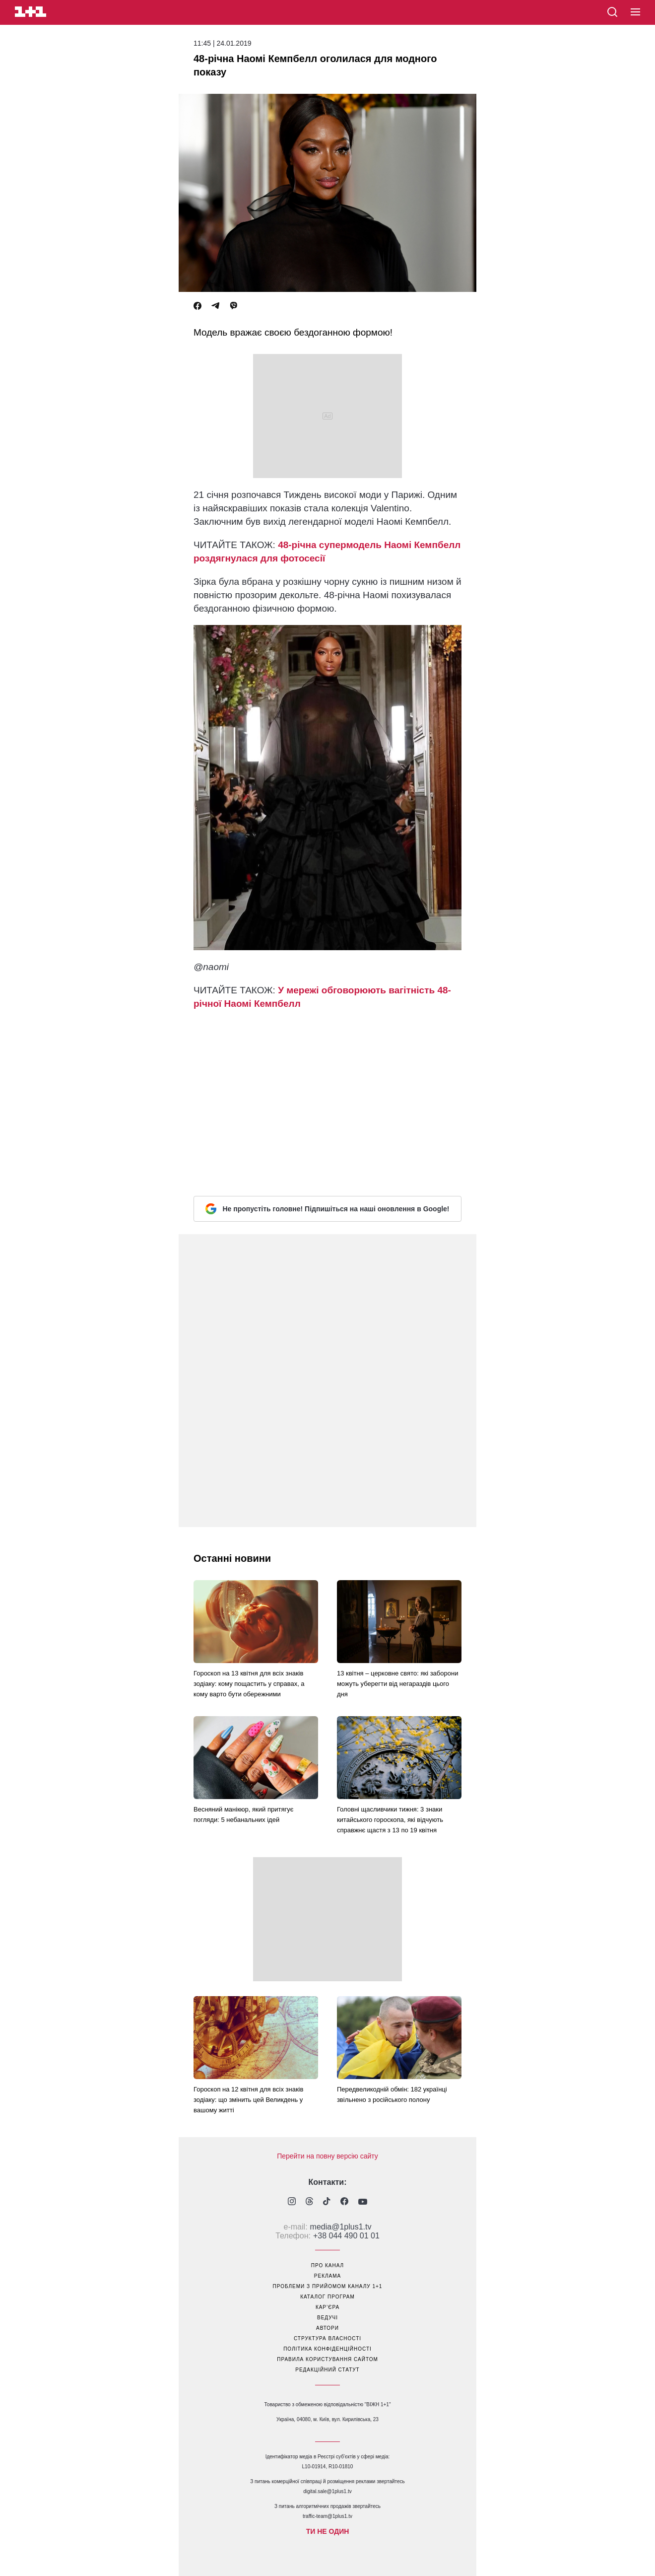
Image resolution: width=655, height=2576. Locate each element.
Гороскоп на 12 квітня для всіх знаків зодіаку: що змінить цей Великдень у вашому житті (248, 2100)
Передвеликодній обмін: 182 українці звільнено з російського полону (392, 2094)
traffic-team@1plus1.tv (327, 2516)
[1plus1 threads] (309, 2202)
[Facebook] (197, 306)
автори (327, 2328)
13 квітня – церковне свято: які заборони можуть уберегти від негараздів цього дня (397, 1684)
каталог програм (327, 2296)
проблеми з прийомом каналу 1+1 (328, 2286)
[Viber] (234, 306)
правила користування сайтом (327, 2359)
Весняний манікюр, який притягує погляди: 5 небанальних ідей (243, 1814)
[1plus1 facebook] (344, 2202)
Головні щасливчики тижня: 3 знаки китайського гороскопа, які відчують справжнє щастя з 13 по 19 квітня (390, 1820)
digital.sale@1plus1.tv (327, 2491)
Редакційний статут (327, 2369)
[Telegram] (215, 306)
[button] (635, 12)
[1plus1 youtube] (362, 2202)
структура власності (327, 2338)
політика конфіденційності (327, 2349)
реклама (327, 2276)
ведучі (327, 2317)
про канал (327, 2265)
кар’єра (327, 2307)
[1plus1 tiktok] (326, 2202)
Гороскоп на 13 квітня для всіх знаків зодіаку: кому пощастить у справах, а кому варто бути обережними (249, 1684)
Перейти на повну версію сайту (327, 2156)
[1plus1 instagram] (292, 2202)
